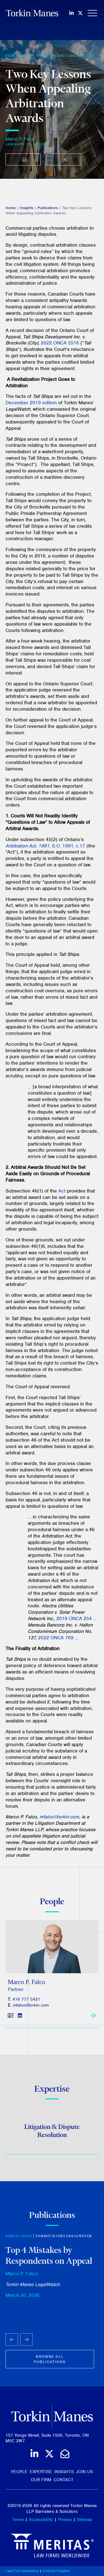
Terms (18, 2519)
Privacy (65, 2519)
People (19, 2472)
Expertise (41, 2472)
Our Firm (41, 2480)
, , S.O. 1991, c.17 (45, 846)
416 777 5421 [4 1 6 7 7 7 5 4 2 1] (26, 2003)
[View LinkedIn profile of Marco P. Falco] (20, 2019)
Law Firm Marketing (22, 2570)
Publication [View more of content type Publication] (19, 2240)
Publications (47, 207)
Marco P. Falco (20, 139)
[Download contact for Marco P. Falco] (10, 2019)
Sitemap (84, 2519)
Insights (26, 207)
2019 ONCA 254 (74, 1618)
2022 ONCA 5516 (60, 343)
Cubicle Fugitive (56, 2570)
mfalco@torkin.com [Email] (31, 2009)
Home (11, 207)
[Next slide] (26, 2344)
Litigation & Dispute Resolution (52, 2132)
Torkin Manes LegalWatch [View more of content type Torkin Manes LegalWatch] (65, 55)
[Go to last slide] (12, 2344)
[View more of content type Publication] (19, 55)
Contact (63, 2480)
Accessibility (41, 2519)
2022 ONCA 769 (55, 1638)
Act (61, 1191)
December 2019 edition (31, 403)
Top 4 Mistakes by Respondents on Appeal (49, 2259)
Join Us (84, 2472)
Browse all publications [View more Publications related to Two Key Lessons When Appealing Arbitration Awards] (49, 2364)
